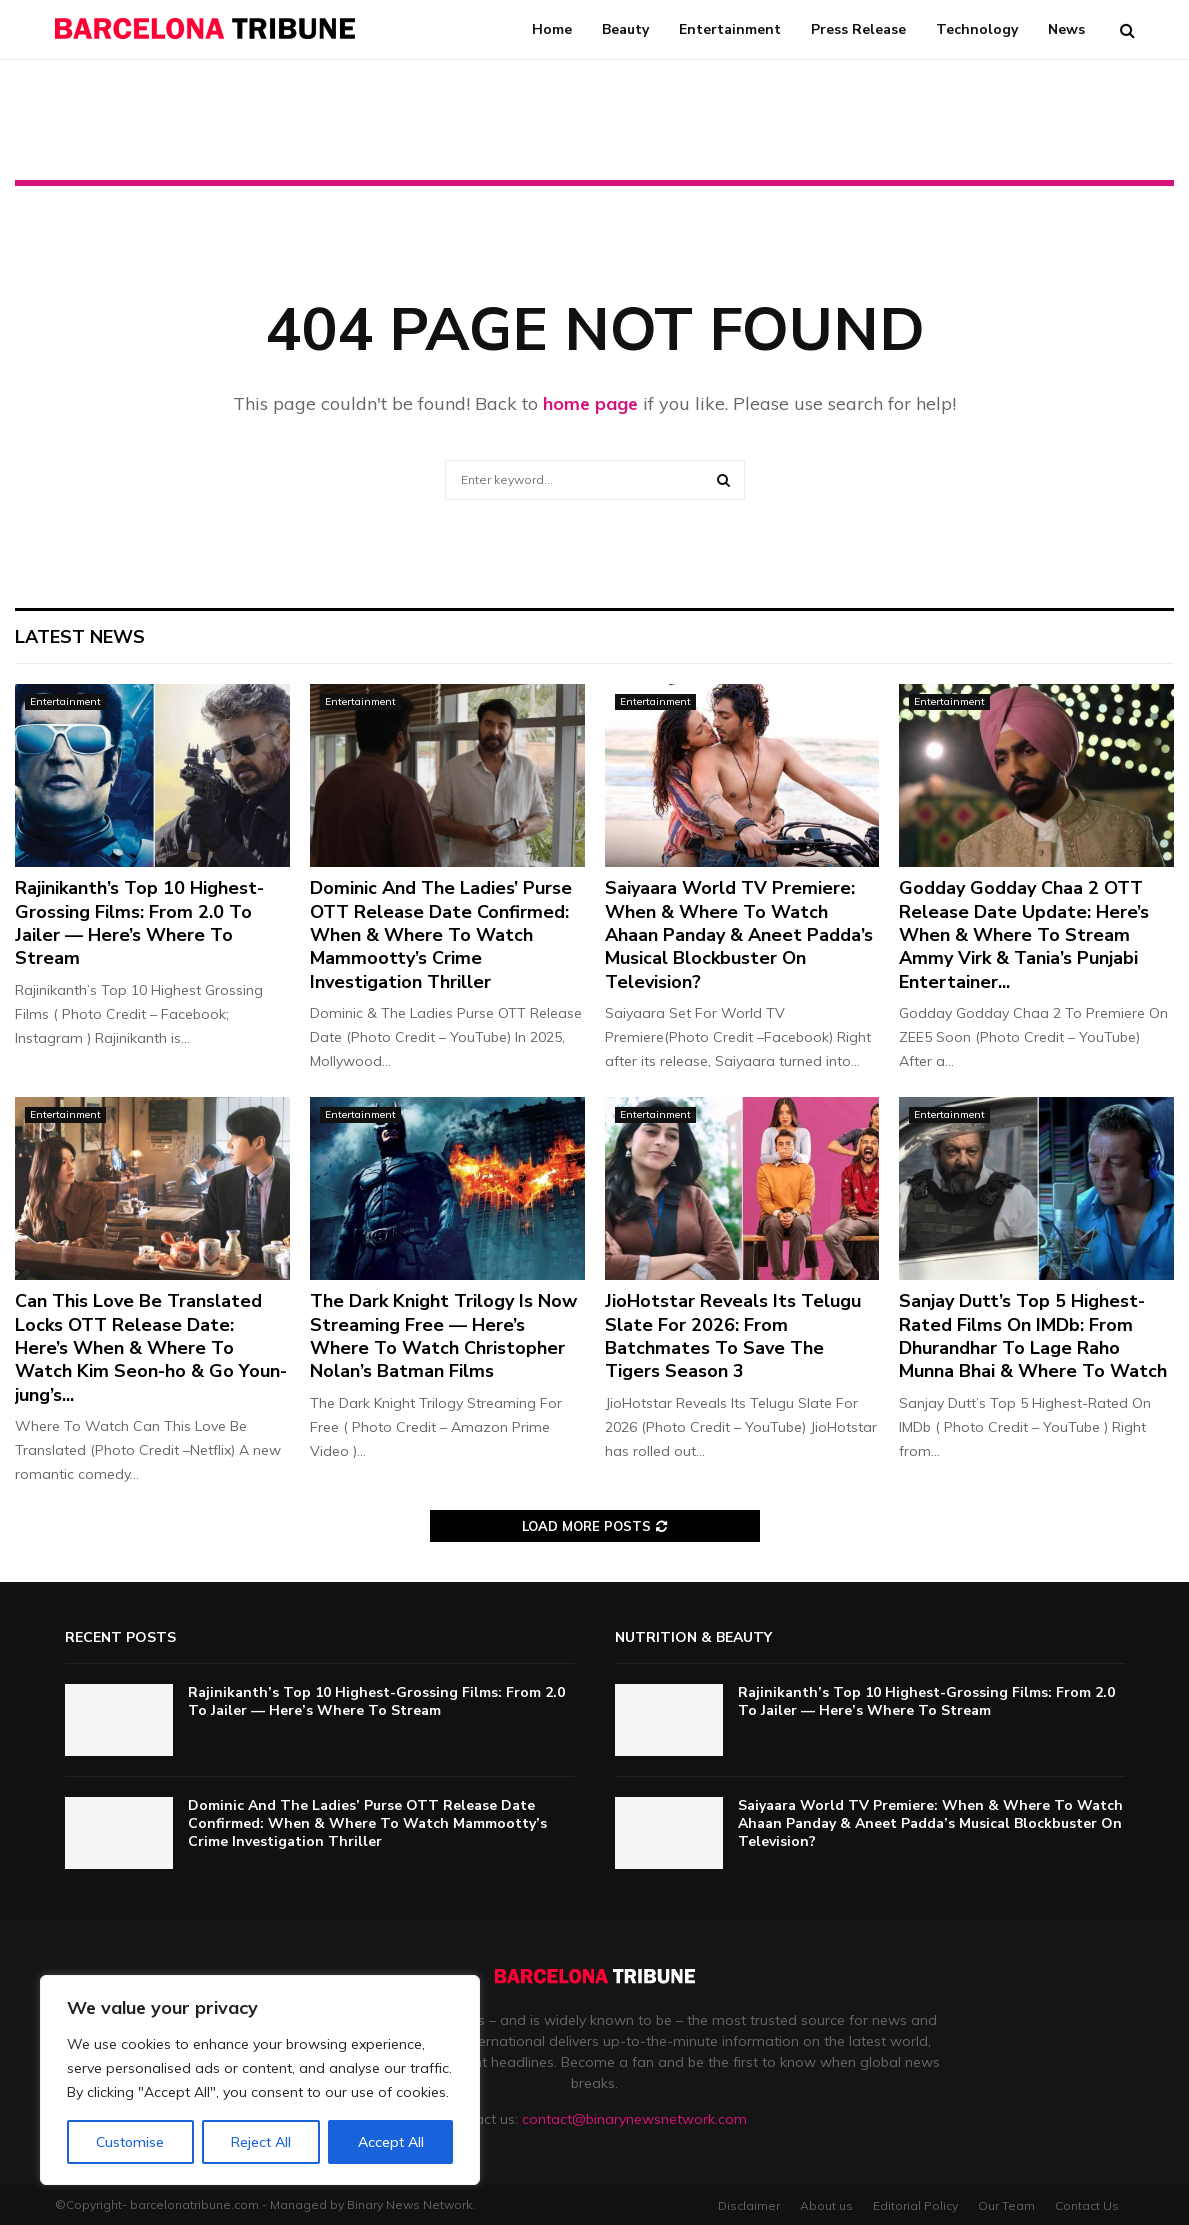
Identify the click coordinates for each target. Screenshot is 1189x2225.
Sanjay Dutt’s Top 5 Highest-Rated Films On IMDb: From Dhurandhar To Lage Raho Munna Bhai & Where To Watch (1033, 1336)
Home (552, 29)
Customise (130, 2142)
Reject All (261, 2142)
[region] (260, 2080)
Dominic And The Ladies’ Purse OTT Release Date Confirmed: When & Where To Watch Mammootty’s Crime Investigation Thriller (441, 935)
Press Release (858, 29)
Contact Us (1087, 2205)
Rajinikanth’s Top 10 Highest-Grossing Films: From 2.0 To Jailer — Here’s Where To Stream (139, 923)
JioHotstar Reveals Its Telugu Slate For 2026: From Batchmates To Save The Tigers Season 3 (733, 1336)
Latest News (80, 637)
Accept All (391, 2142)
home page (590, 403)
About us (826, 2205)
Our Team (1006, 2205)
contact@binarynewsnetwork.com (634, 2119)
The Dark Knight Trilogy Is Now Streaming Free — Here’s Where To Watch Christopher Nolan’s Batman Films (443, 1336)
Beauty (625, 29)
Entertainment (730, 29)
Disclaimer (749, 2205)
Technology (977, 29)
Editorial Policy (915, 2205)
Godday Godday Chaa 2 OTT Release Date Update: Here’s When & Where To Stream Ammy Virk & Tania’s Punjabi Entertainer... (1024, 935)
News (1066, 29)
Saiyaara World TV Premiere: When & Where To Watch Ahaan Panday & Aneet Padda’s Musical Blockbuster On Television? (739, 935)
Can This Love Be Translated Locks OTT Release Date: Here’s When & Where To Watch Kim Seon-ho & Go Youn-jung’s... (151, 1348)
